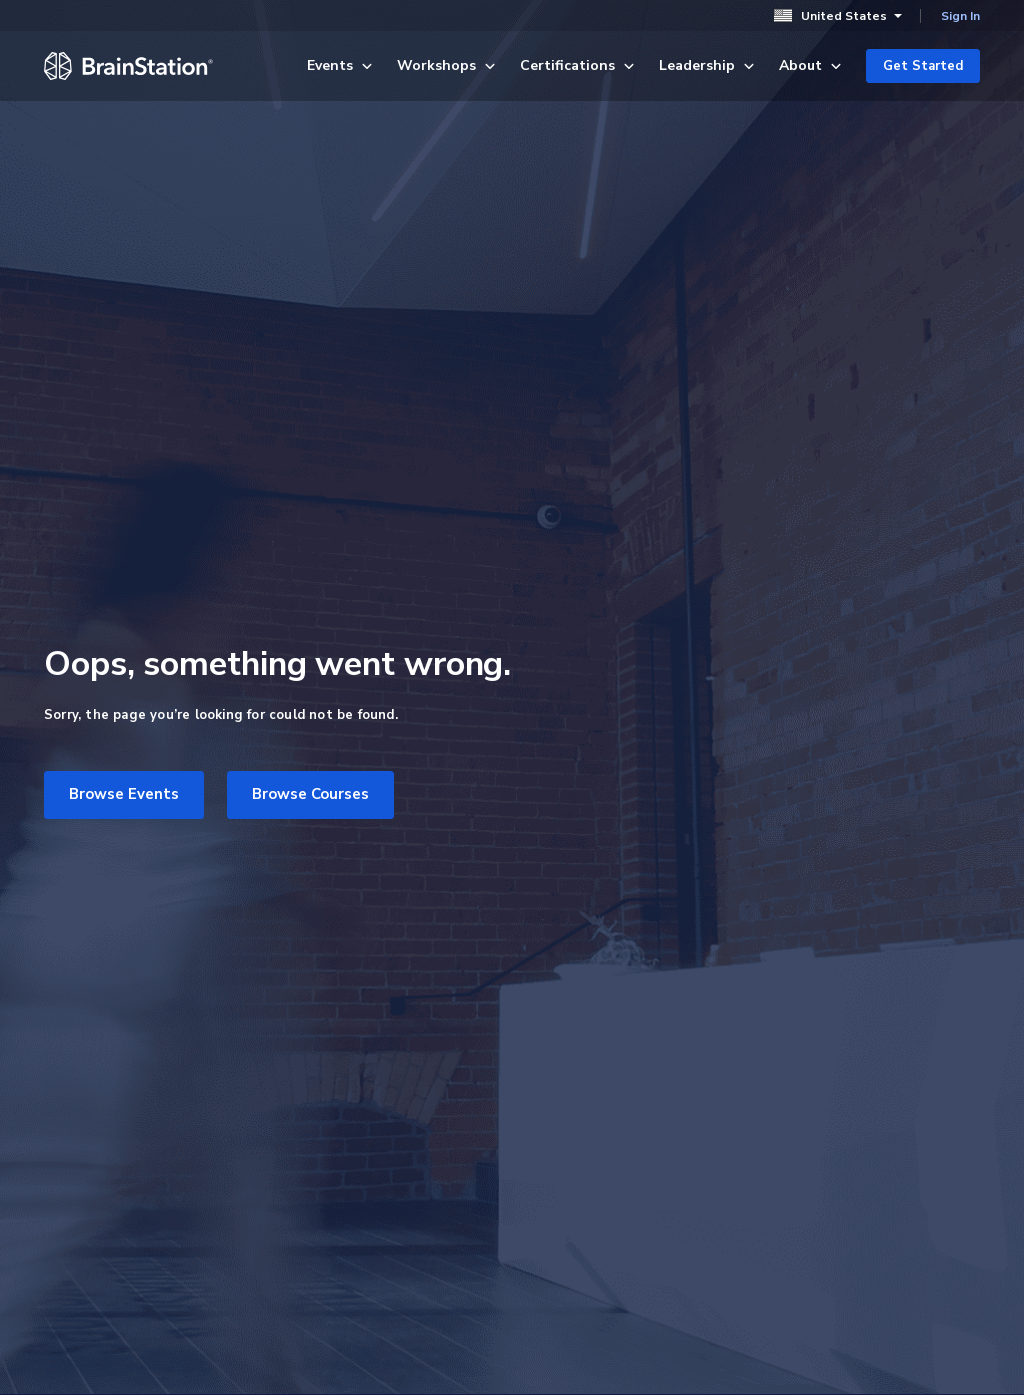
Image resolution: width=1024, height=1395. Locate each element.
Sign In (960, 16)
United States (838, 15)
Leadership (707, 65)
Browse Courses (310, 794)
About (810, 65)
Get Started (923, 66)
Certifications (577, 65)
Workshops (446, 65)
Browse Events (124, 794)
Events (340, 65)
